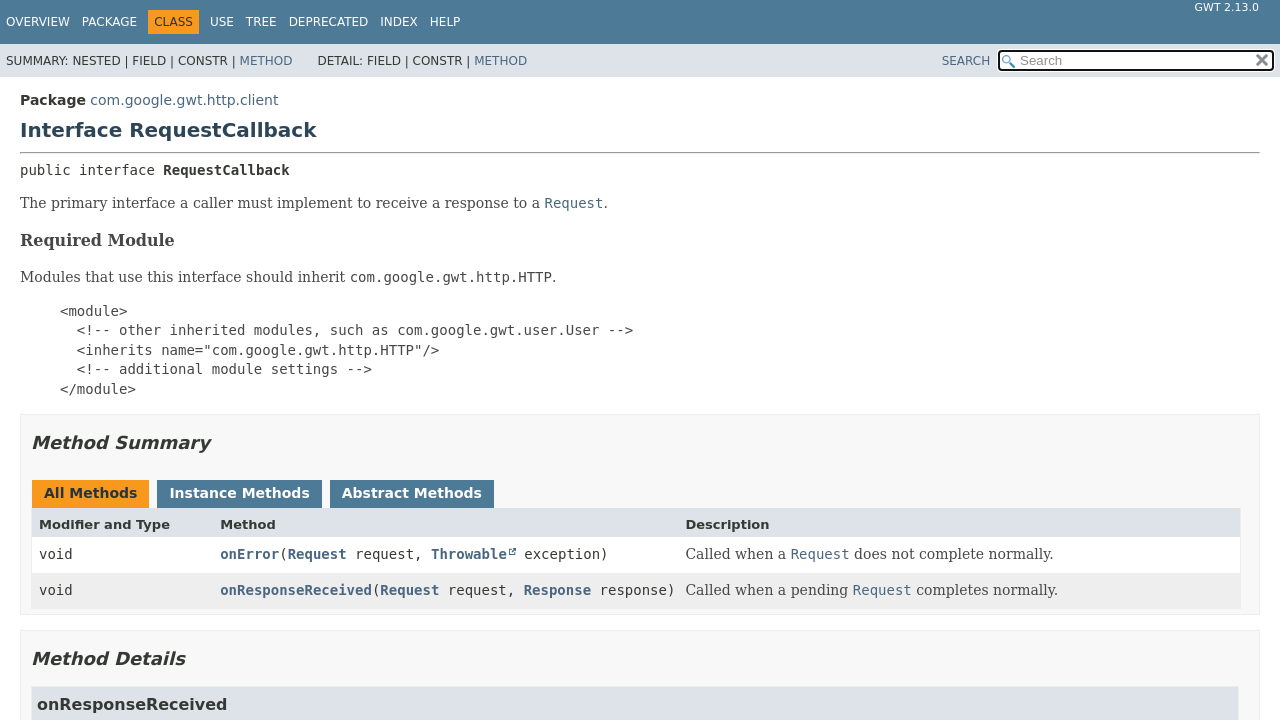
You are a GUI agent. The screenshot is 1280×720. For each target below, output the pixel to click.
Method (266, 61)
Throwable (469, 554)
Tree (261, 22)
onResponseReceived (296, 590)
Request (317, 554)
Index (399, 22)
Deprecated (329, 22)
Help (445, 22)
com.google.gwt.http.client (184, 100)
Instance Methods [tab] (239, 493)
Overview (38, 22)
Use (222, 22)
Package (109, 22)
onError (249, 554)
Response (557, 590)
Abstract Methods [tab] (412, 493)
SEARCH (966, 61)
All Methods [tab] (90, 493)
